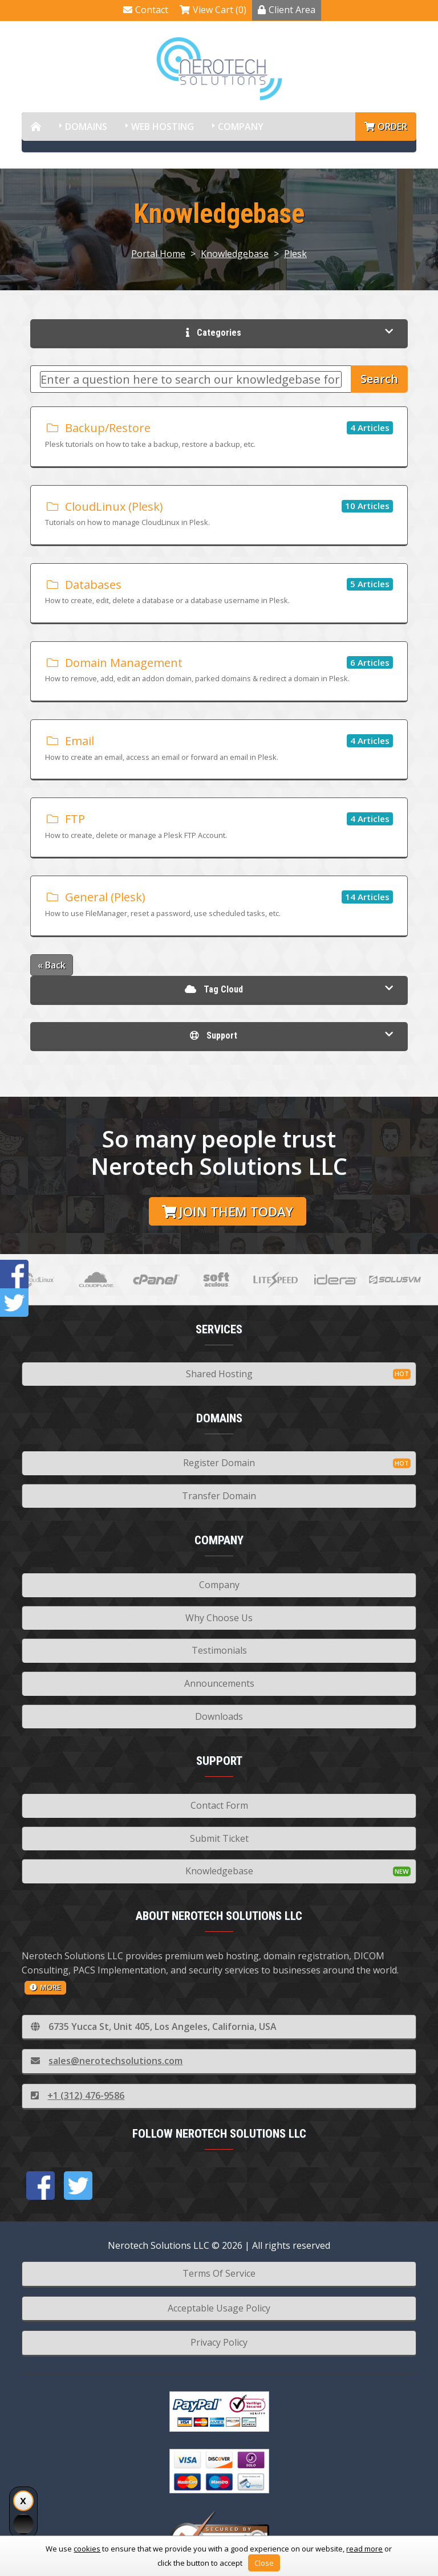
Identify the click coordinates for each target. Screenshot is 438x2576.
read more (364, 2549)
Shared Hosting (219, 1374)
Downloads (219, 1716)
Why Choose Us (219, 1617)
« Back (52, 965)
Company (240, 126)
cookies (87, 2549)
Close (264, 2563)
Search (379, 378)
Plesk (295, 253)
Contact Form (219, 1805)
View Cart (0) (213, 9)
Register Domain (219, 1462)
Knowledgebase (235, 253)
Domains (86, 126)
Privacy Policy (219, 2342)
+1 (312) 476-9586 (77, 2095)
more (45, 1987)
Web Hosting (162, 126)
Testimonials (219, 1650)
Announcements (219, 1683)
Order (385, 126)
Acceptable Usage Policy (219, 2308)
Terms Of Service (219, 2273)
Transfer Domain (219, 1496)
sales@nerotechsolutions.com (106, 2060)
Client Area (286, 9)
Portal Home (158, 253)
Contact (145, 9)
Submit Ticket (219, 1838)
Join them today (227, 1211)
